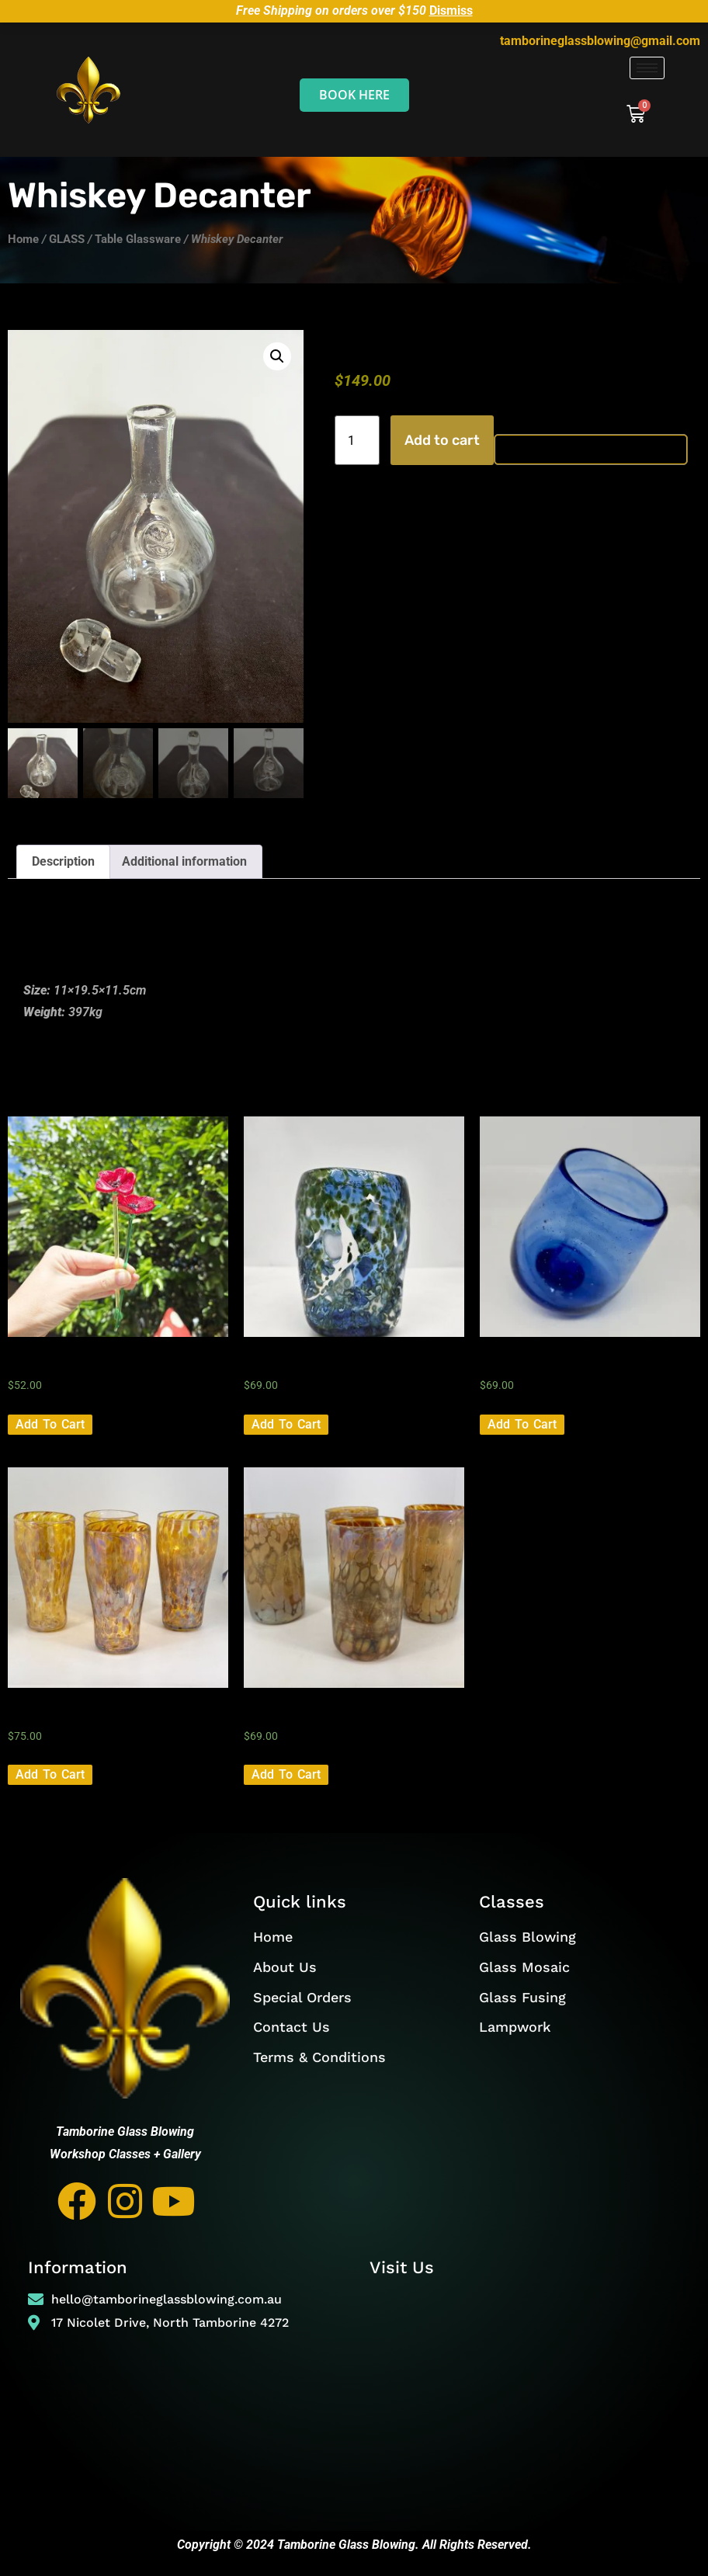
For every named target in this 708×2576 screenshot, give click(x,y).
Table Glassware (138, 239)
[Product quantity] (357, 440)
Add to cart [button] (50, 1425)
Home (23, 239)
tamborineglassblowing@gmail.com (600, 40)
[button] (277, 356)
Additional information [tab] (184, 863)
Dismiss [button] (451, 10)
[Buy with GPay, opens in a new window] (591, 449)
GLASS (67, 239)
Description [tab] (63, 863)
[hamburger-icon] (647, 68)
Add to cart (442, 440)
